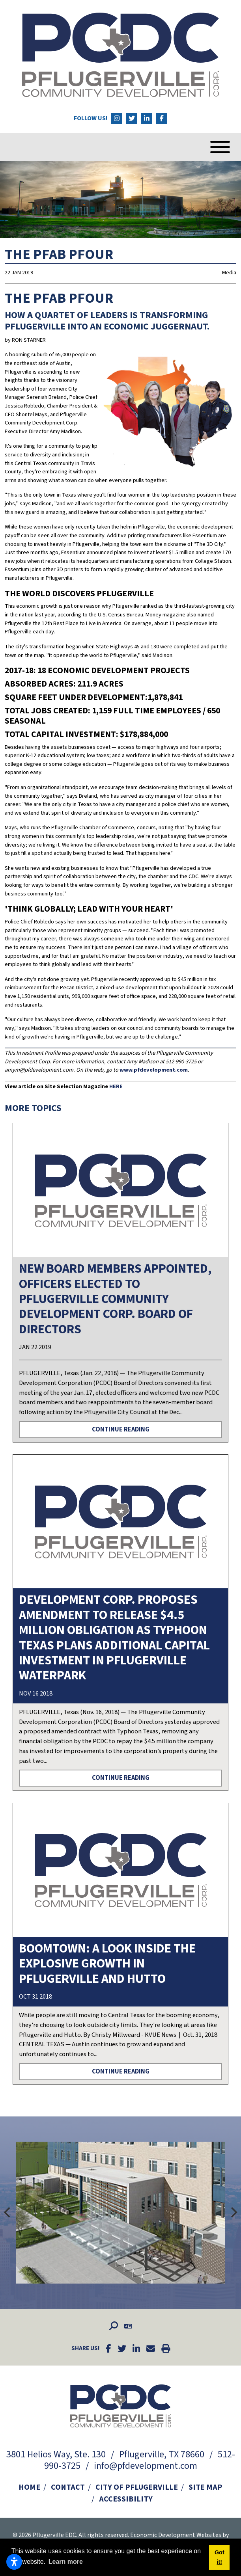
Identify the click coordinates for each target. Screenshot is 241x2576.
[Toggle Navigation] (208, 147)
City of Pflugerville (136, 2487)
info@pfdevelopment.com (145, 2466)
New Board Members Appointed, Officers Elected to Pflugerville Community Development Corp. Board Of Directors (115, 1299)
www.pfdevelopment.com (154, 1070)
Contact (68, 2487)
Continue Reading (120, 1429)
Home (29, 2487)
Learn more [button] (66, 2561)
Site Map (205, 2487)
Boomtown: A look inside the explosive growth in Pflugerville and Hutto (107, 1963)
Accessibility (126, 2499)
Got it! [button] (219, 2557)
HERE (116, 1086)
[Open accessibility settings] (14, 2562)
